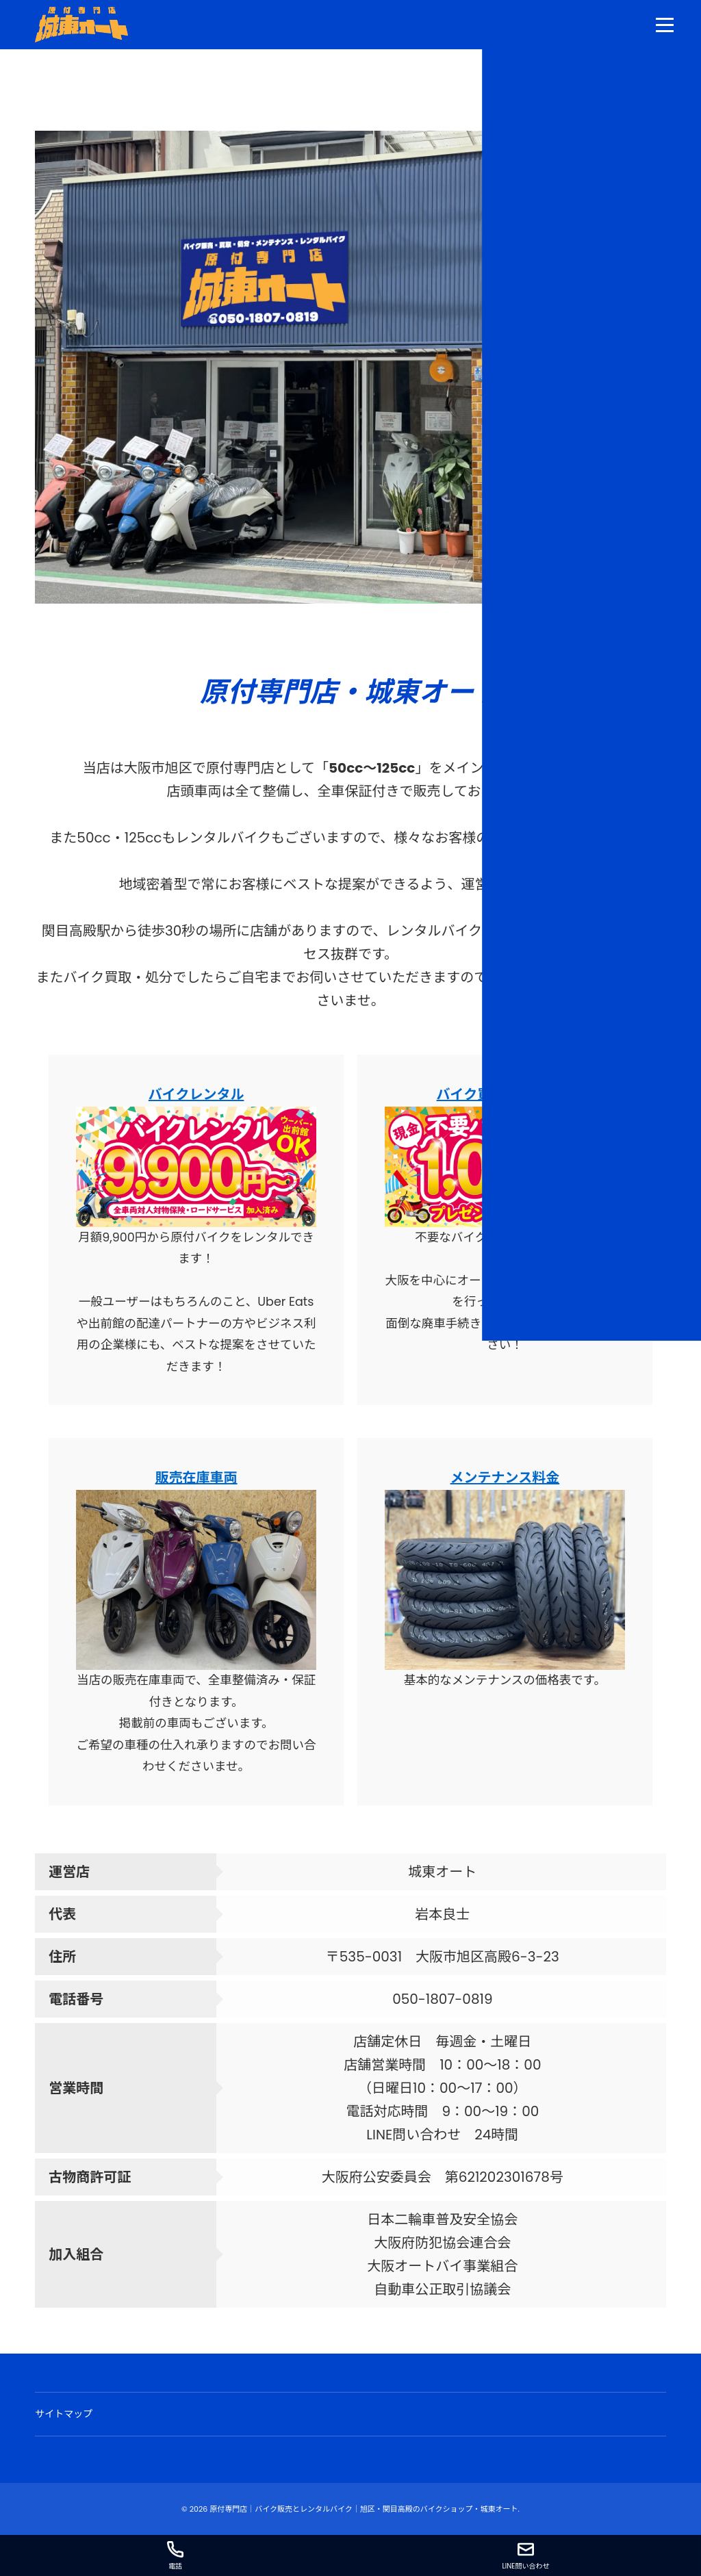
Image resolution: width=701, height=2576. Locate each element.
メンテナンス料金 (505, 1477)
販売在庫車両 (196, 1477)
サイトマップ (63, 2414)
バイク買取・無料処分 (505, 1094)
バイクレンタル (196, 1094)
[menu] (665, 25)
